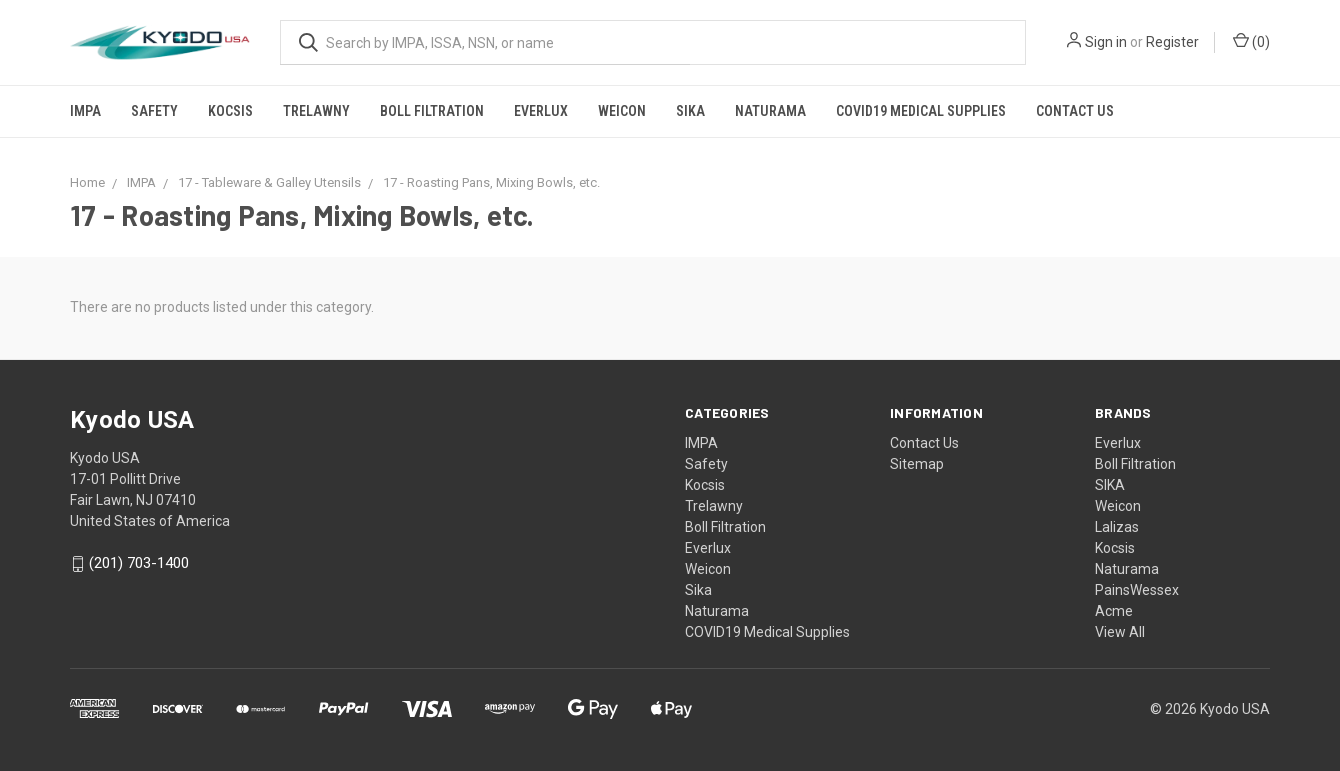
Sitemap (917, 464)
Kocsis (230, 111)
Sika (690, 111)
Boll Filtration (432, 111)
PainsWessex (1137, 590)
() (1251, 41)
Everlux (541, 111)
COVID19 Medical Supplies (921, 111)
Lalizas (1117, 527)
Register (1172, 42)
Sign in (1106, 42)
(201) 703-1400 (139, 564)
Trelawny (316, 111)
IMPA (85, 111)
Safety (154, 111)
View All (1120, 632)
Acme (1114, 611)
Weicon (622, 111)
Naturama (770, 111)
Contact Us (1075, 111)
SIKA (1110, 485)
